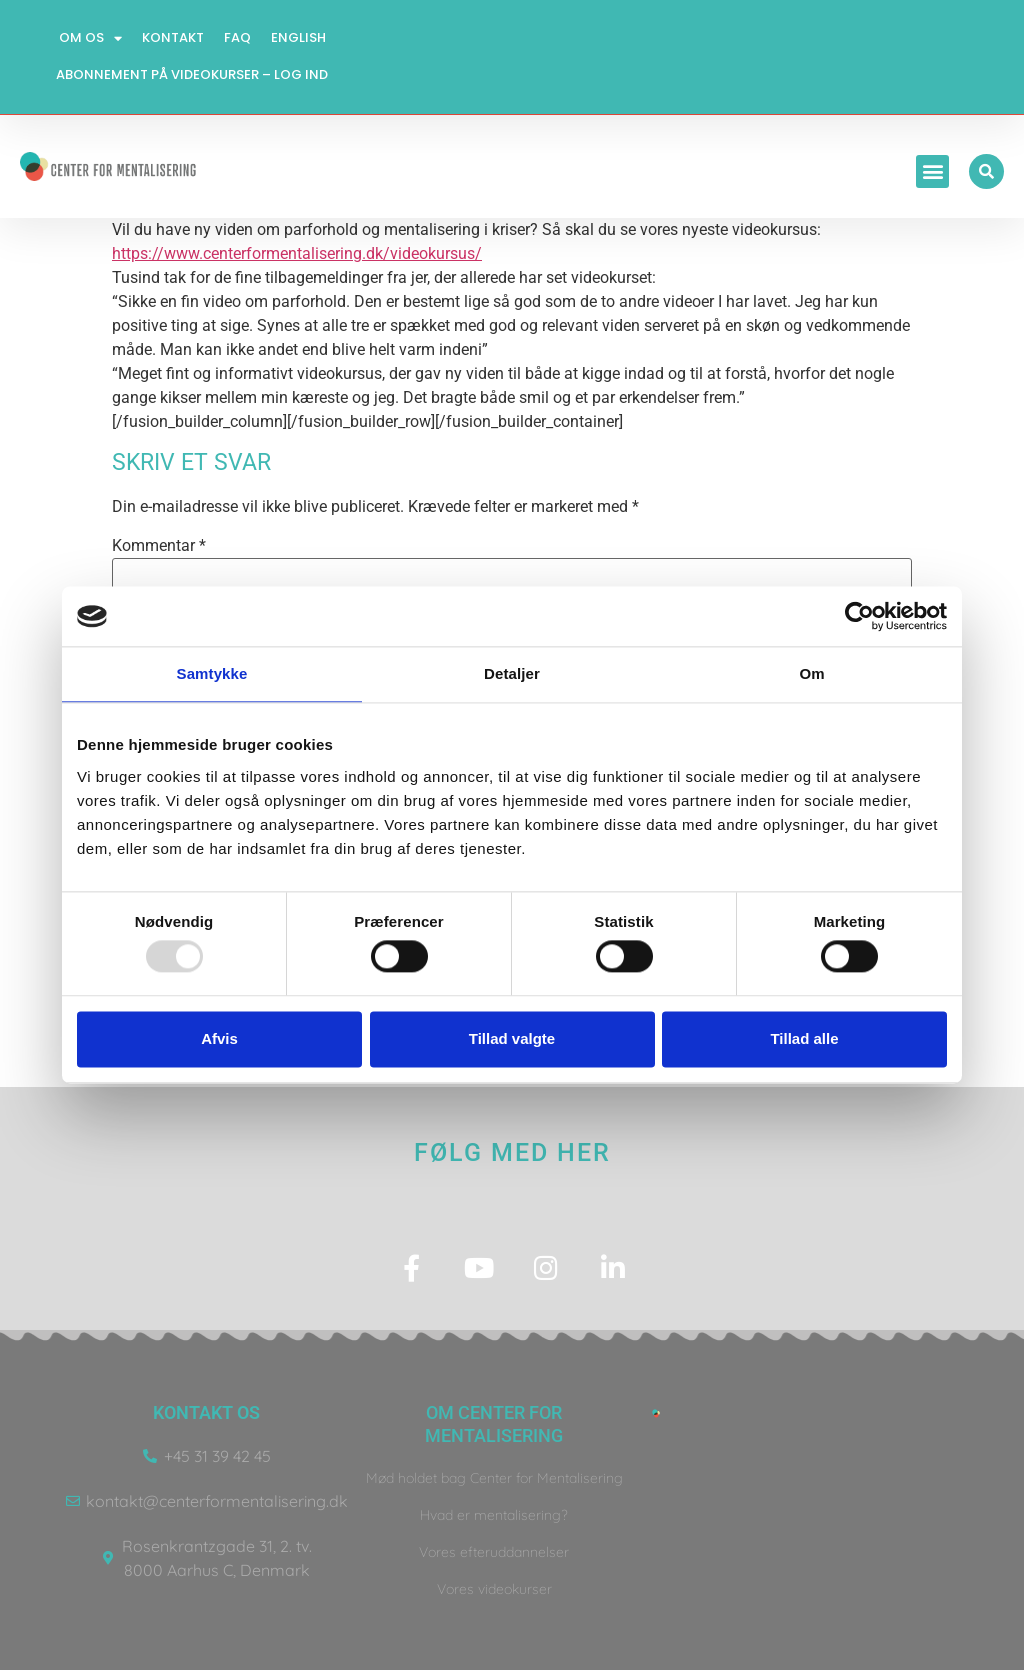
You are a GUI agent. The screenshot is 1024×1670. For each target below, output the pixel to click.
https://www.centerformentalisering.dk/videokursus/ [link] (297, 253)
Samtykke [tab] (212, 673)
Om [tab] (811, 673)
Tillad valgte (512, 1038)
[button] (932, 171)
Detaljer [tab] (512, 673)
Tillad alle (804, 1038)
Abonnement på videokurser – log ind (192, 74)
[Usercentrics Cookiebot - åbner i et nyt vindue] (859, 616)
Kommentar (159, 546)
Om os (90, 38)
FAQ (237, 37)
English (298, 37)
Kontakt (173, 37)
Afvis (219, 1038)
